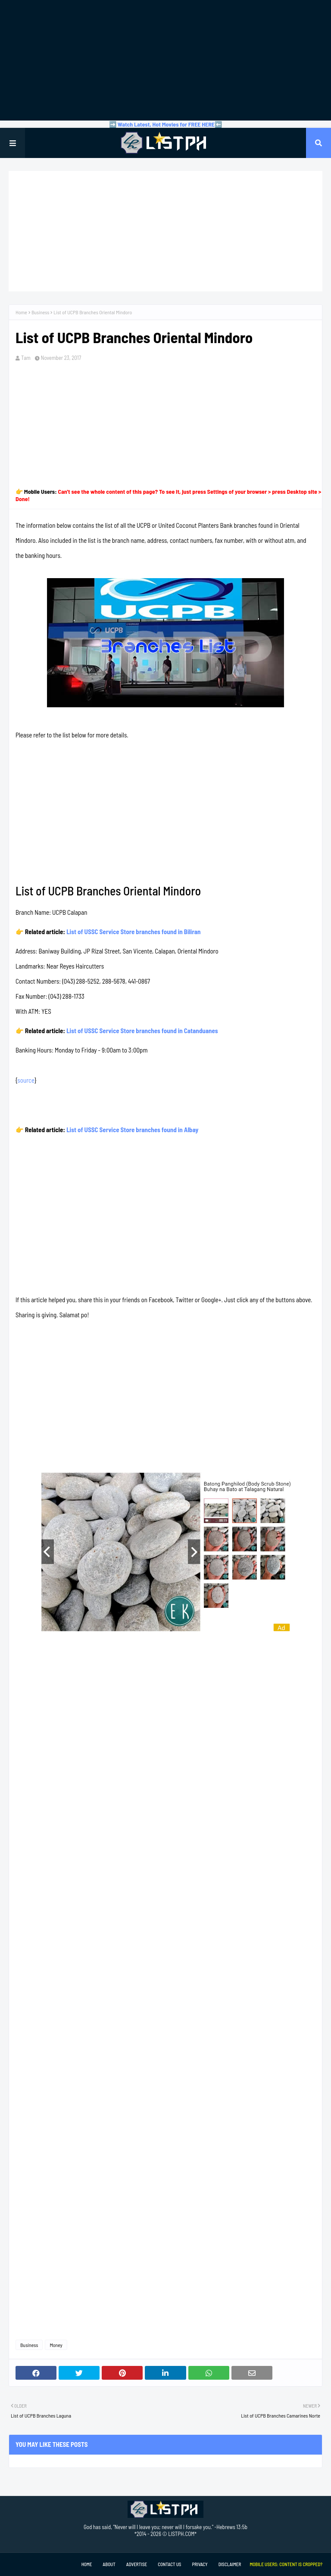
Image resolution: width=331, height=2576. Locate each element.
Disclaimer (230, 2564)
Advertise (136, 2564)
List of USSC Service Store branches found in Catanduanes (142, 1030)
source (25, 1080)
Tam (26, 357)
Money (56, 2345)
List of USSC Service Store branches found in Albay (132, 1129)
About (109, 2564)
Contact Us (169, 2564)
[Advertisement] (165, 60)
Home (21, 312)
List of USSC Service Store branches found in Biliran (133, 931)
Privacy (199, 2564)
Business (40, 312)
